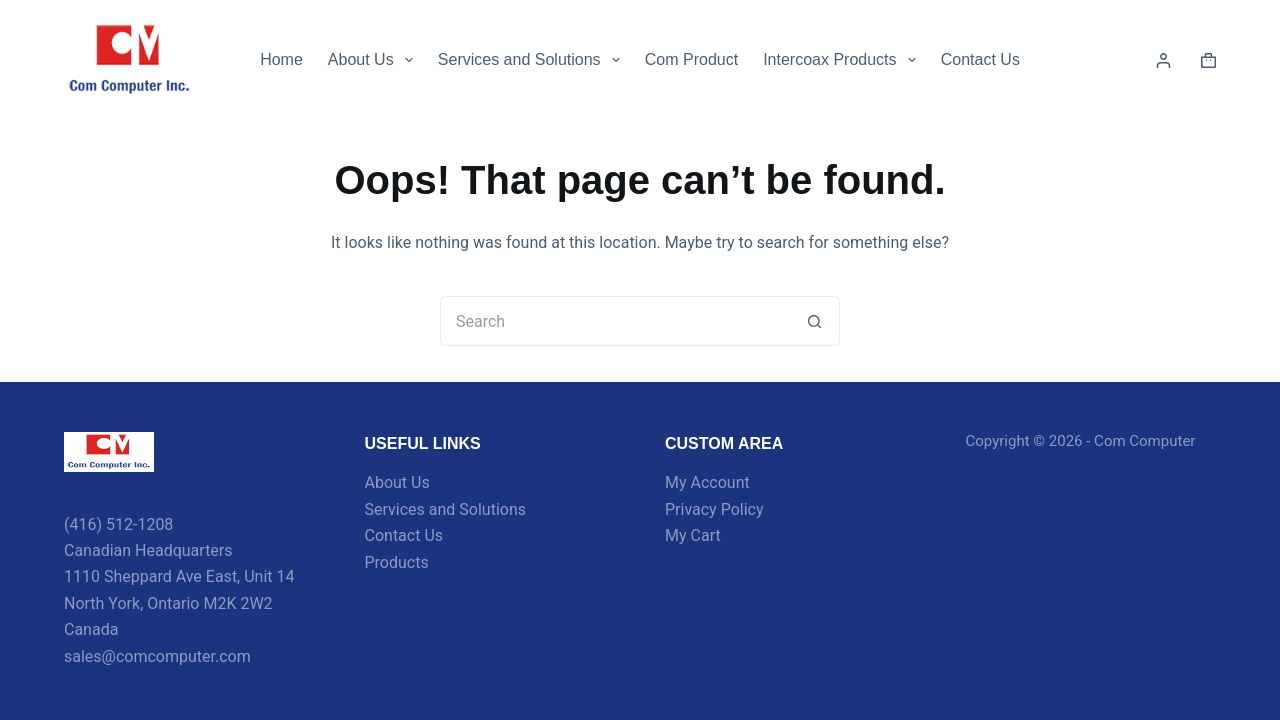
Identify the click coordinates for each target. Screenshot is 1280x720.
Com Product (691, 59)
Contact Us (980, 59)
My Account (707, 482)
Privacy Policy (714, 509)
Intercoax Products (843, 60)
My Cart (693, 535)
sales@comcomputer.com (157, 656)
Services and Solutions (533, 60)
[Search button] (815, 321)
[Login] (1163, 60)
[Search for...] (615, 321)
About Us (374, 60)
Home (281, 59)
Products (397, 562)
